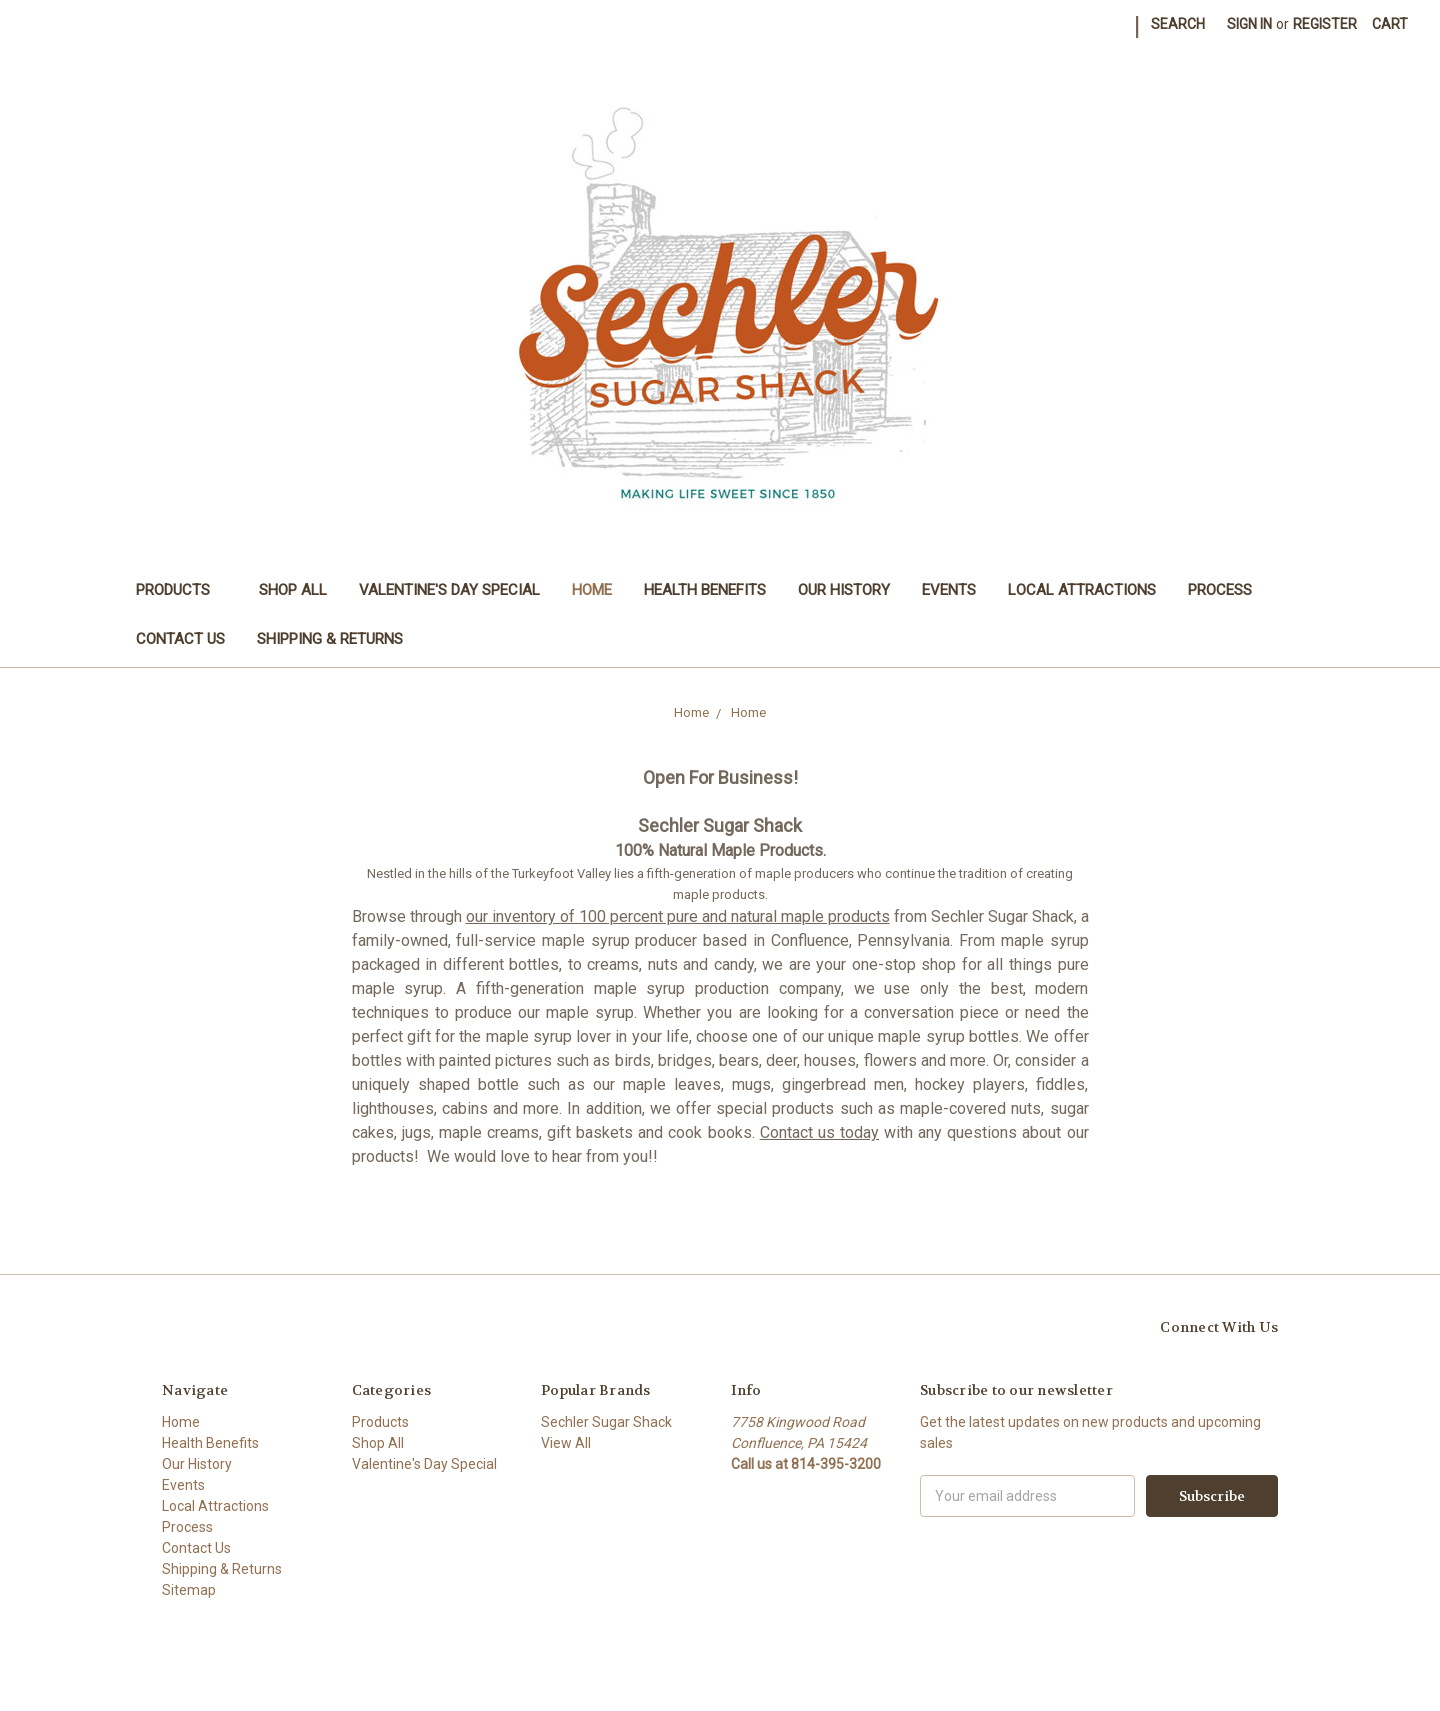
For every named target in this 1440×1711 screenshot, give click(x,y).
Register (1325, 24)
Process (1220, 590)
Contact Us (180, 639)
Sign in (1249, 24)
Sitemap (189, 1590)
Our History (844, 590)
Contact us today (819, 1132)
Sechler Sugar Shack (606, 1422)
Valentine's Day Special (449, 590)
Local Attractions (1082, 590)
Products (181, 590)
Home (592, 590)
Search (1178, 24)
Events (949, 590)
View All (566, 1443)
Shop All (293, 590)
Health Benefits (705, 590)
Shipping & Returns (330, 639)
